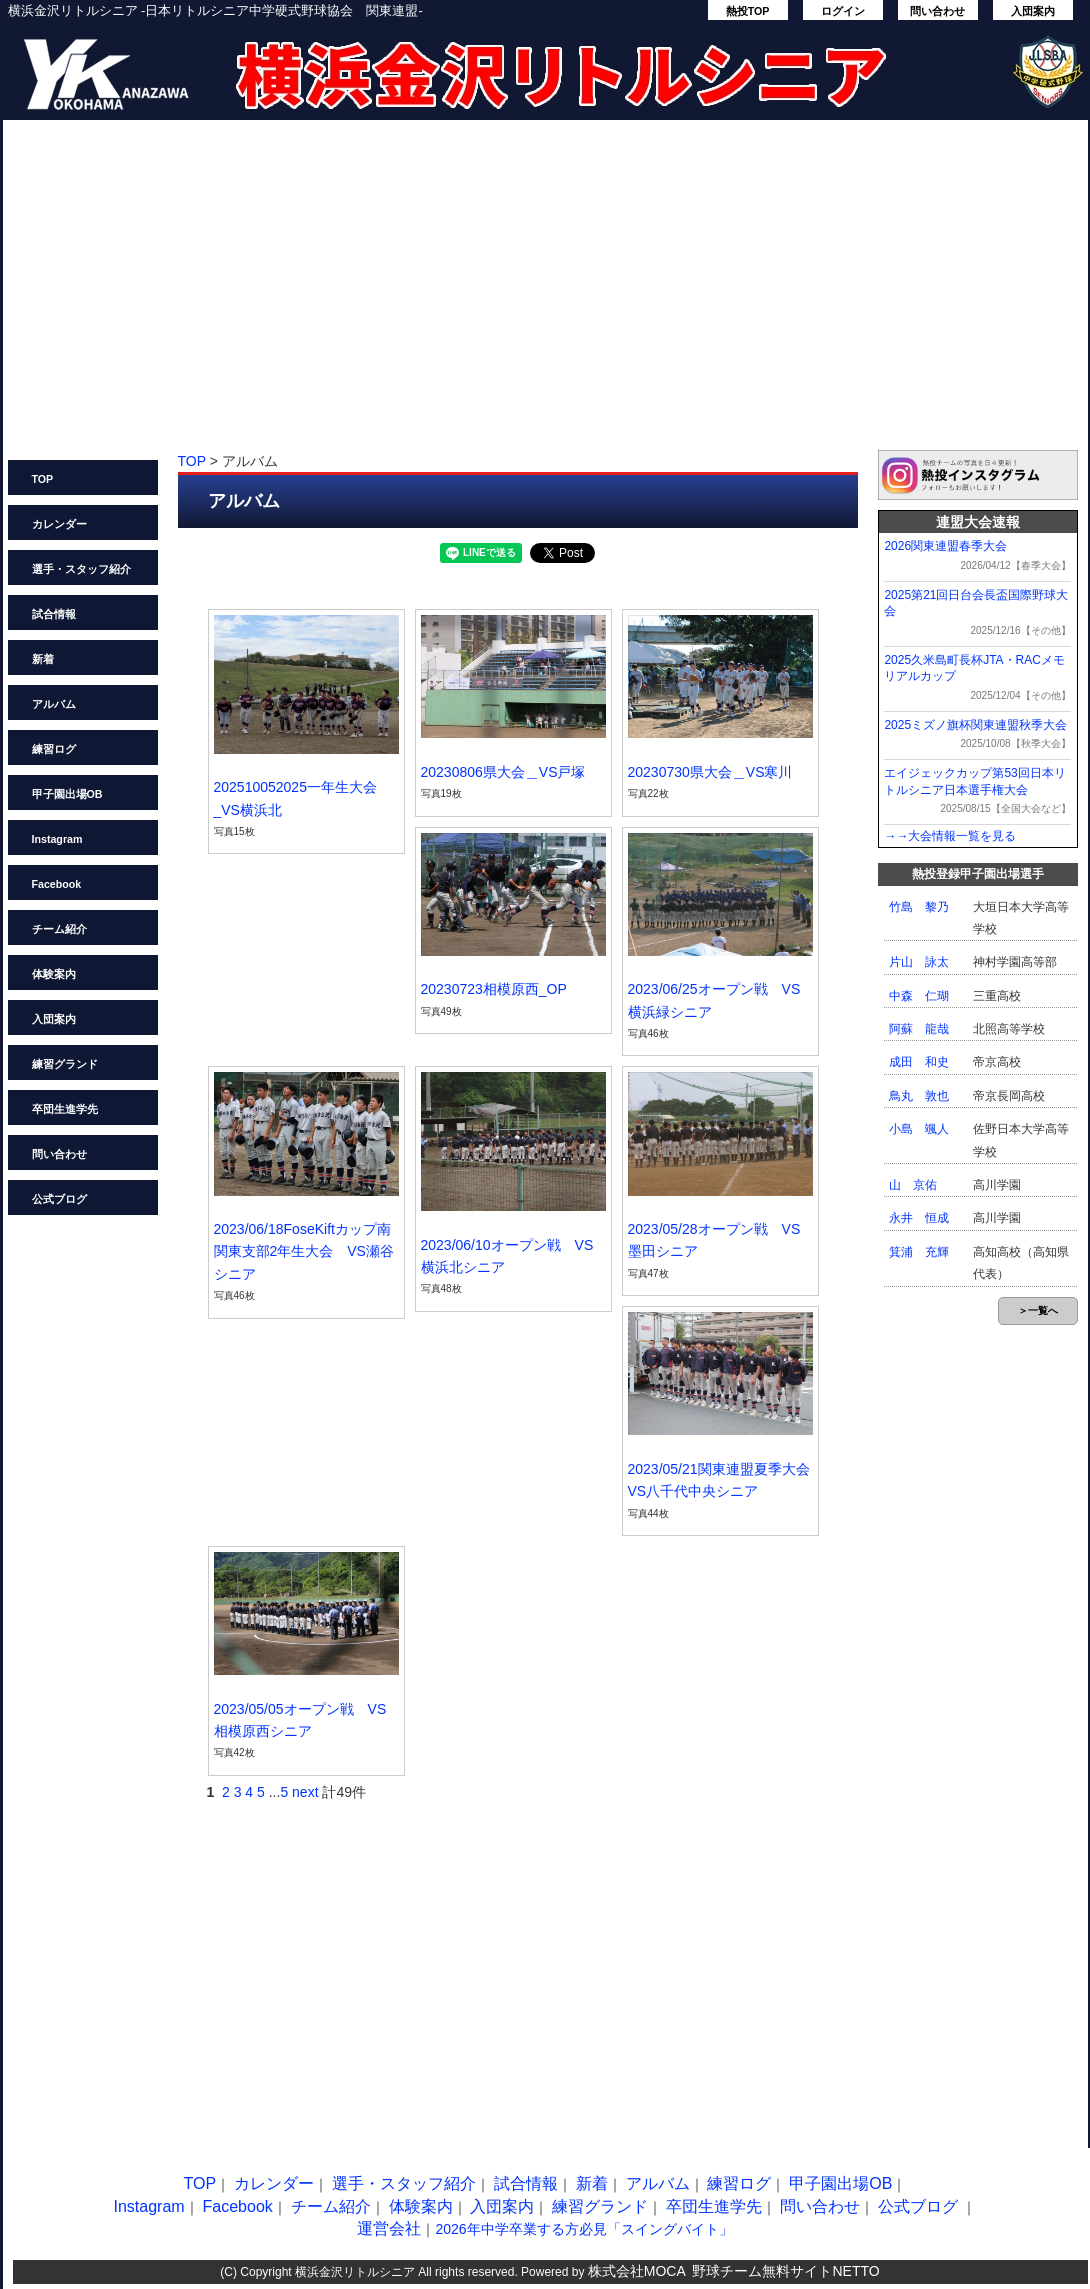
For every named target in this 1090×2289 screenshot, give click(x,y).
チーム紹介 (59, 929)
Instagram (57, 839)
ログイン (843, 11)
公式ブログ (59, 1199)
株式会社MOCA (637, 2271)
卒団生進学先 (65, 1109)
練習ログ (54, 749)
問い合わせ (937, 11)
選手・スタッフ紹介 (81, 569)
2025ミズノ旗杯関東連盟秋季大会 (975, 725)
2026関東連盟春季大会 (945, 546)
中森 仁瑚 (919, 996)
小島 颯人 (919, 1129)
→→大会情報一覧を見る (950, 836)
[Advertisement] (545, 295)
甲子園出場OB (67, 794)
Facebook (57, 884)
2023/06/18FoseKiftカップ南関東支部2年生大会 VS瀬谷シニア (304, 1251)
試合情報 (54, 614)
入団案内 (1033, 11)
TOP (43, 479)
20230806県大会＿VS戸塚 (503, 772)
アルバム (54, 704)
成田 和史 (919, 1062)
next (305, 1792)
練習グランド (65, 1064)
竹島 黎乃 (919, 907)
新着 (43, 659)
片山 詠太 (919, 962)
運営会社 (389, 2228)
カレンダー (59, 524)
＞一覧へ (1038, 1310)
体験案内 (54, 974)
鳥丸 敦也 (919, 1096)
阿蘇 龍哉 (919, 1029)
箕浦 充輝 (919, 1252)
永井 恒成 (919, 1218)
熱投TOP (748, 11)
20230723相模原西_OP (494, 989)
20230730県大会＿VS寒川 (710, 772)
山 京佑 (913, 1185)
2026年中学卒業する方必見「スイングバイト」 (583, 2229)
